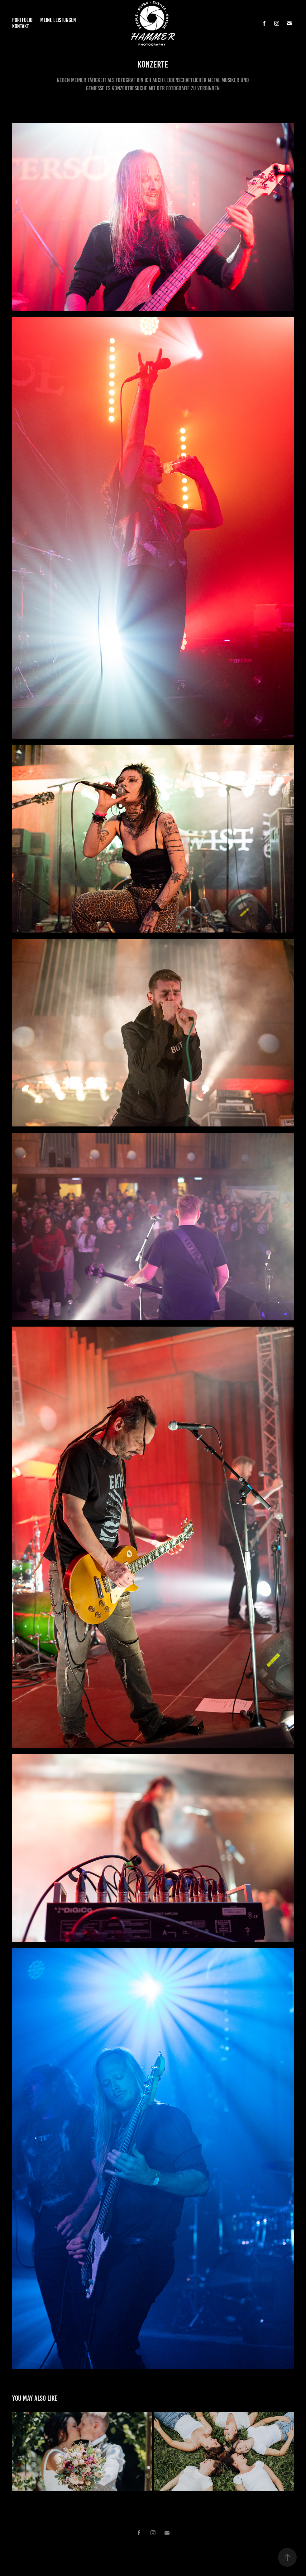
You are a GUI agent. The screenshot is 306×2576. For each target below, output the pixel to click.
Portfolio (22, 20)
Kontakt (20, 26)
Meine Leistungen (58, 20)
